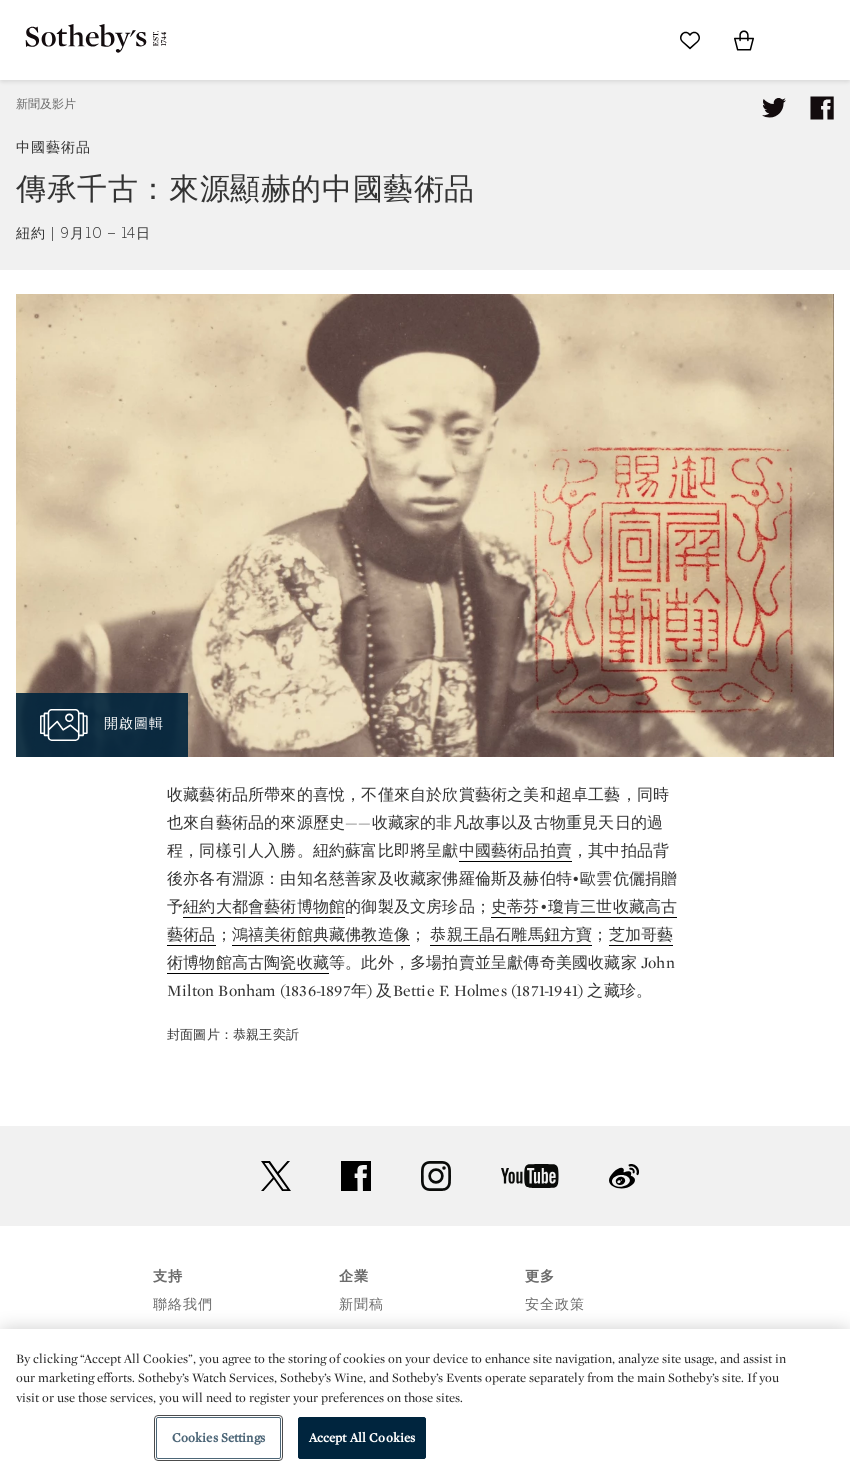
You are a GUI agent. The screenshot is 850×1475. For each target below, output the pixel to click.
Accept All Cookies (362, 1437)
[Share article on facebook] (822, 108)
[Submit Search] (636, 40)
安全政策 (555, 1304)
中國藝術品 (53, 147)
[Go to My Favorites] (690, 40)
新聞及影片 (46, 104)
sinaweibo (624, 1176)
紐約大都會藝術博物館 (264, 906)
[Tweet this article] (774, 108)
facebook (356, 1176)
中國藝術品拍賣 (515, 850)
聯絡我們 (183, 1304)
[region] (425, 1402)
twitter (276, 1176)
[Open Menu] (798, 41)
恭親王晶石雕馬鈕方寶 (511, 934)
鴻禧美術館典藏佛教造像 (321, 934)
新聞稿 (361, 1304)
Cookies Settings (218, 1437)
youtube (530, 1176)
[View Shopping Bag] (744, 40)
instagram (436, 1176)
